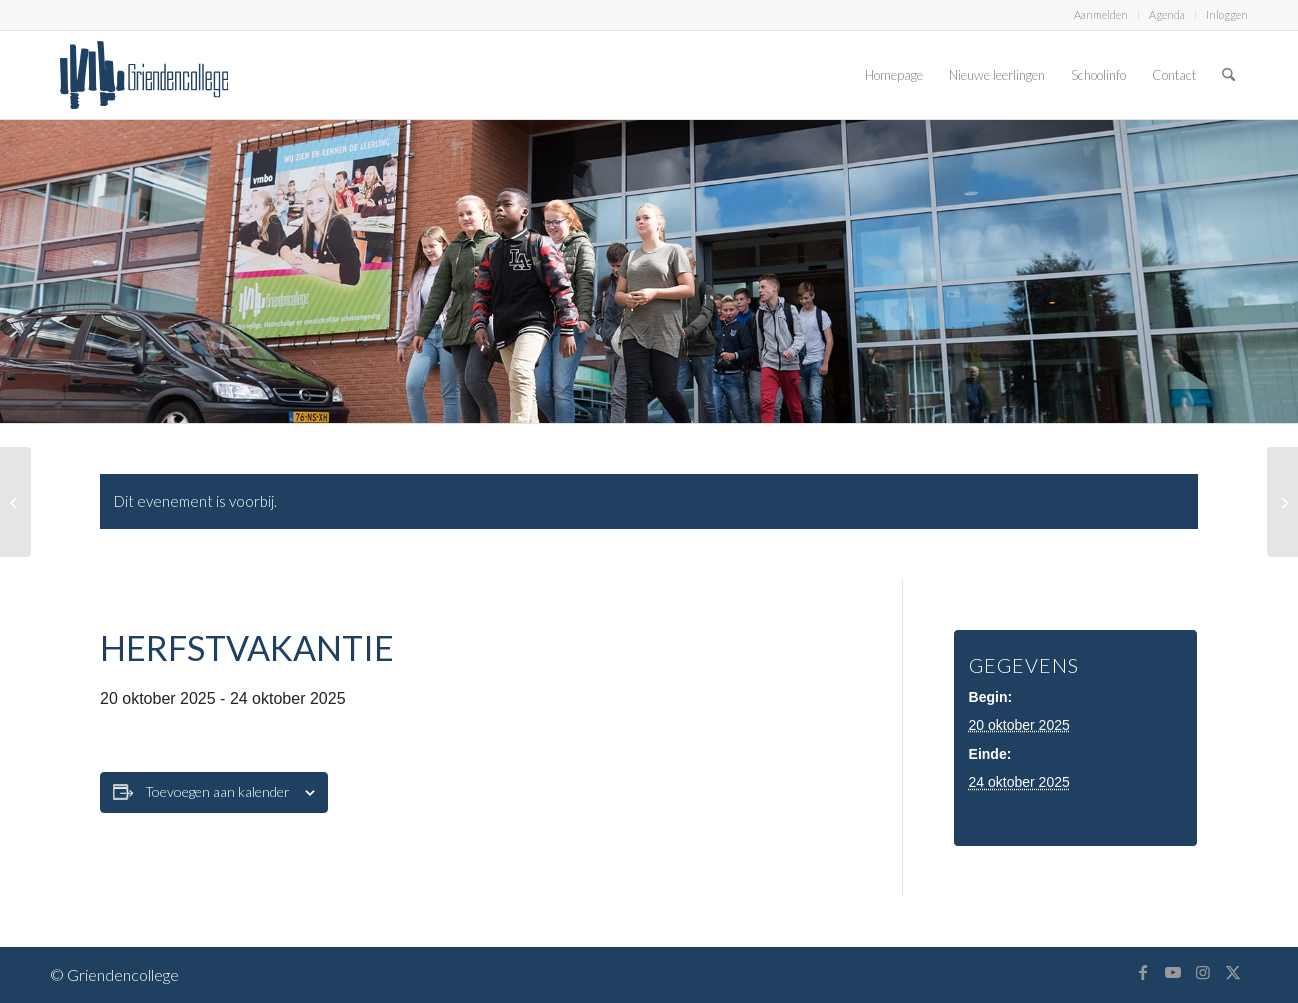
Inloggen (1227, 14)
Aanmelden (1101, 14)
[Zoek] (1228, 75)
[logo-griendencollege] (144, 75)
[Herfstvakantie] (15, 502)
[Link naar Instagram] (1203, 972)
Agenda (1167, 14)
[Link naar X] (1233, 972)
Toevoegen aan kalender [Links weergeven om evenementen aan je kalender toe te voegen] (217, 791)
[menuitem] (1101, 15)
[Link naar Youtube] (1173, 972)
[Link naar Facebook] (1143, 972)
